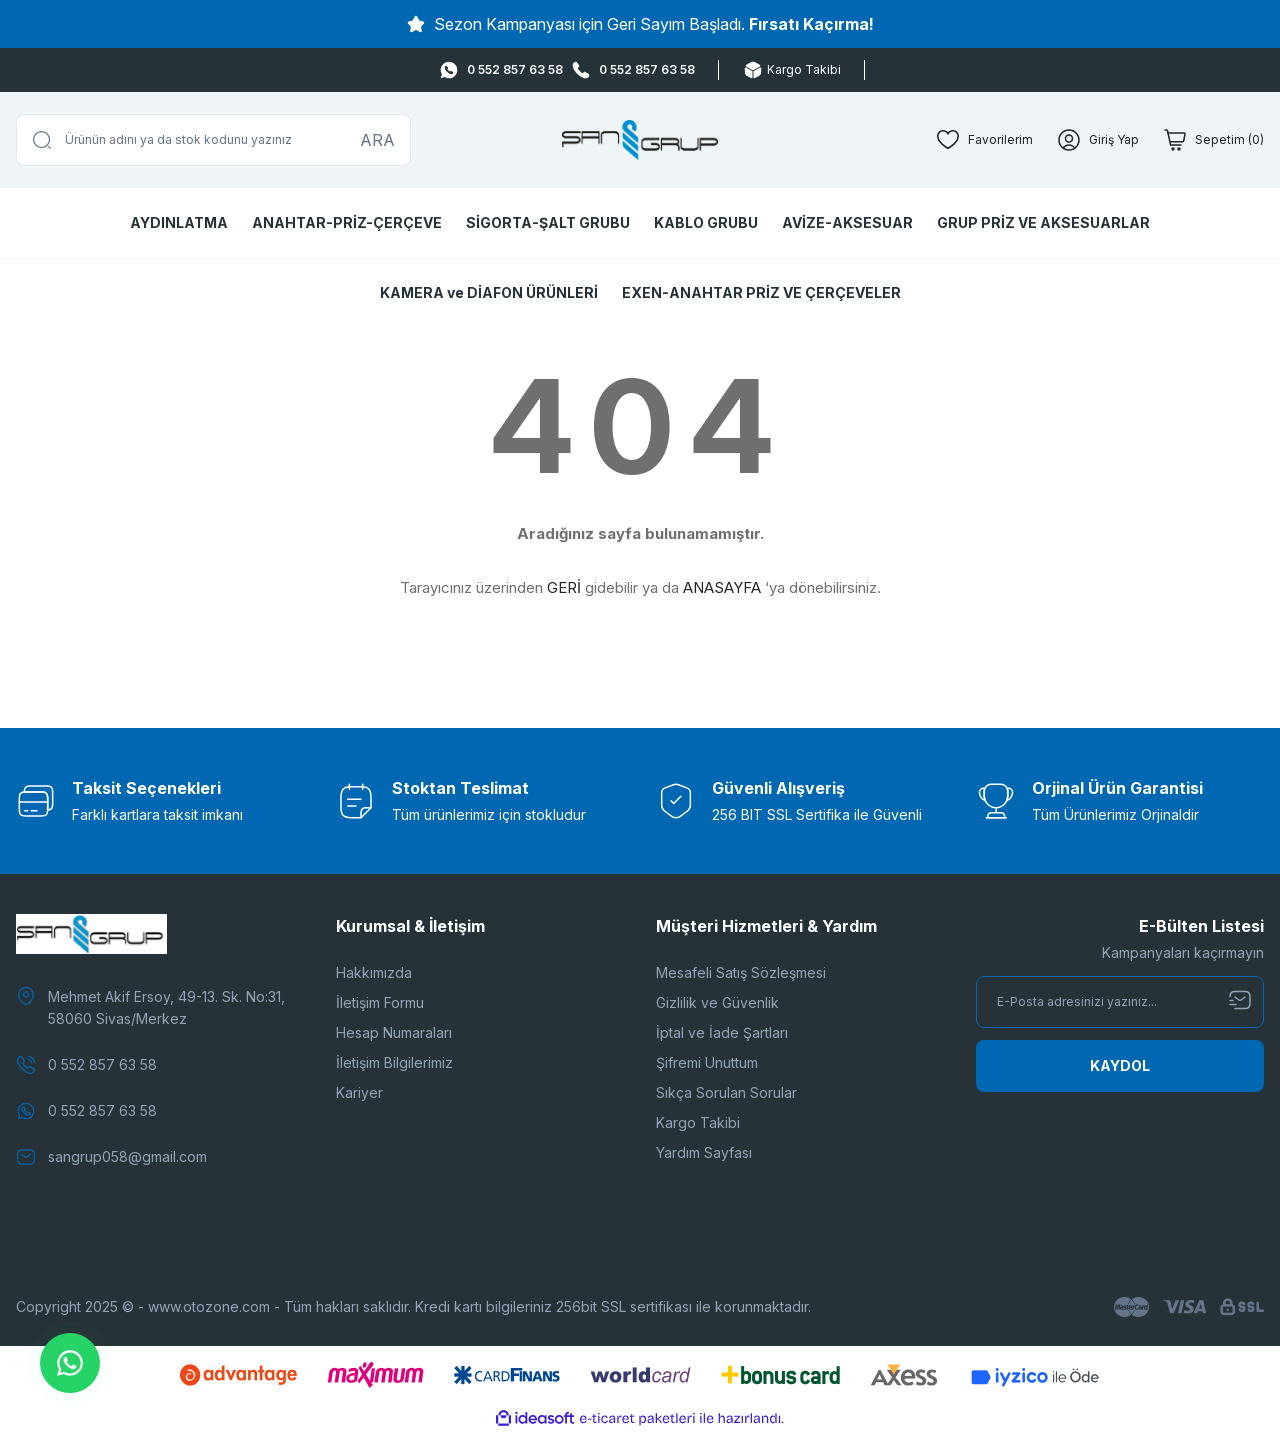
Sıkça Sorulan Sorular (726, 1092)
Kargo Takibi (698, 1122)
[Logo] (640, 140)
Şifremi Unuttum (707, 1062)
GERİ (564, 587)
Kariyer (359, 1092)
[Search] (213, 140)
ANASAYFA (722, 587)
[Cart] (1213, 140)
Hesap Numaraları (394, 1032)
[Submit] (1120, 1066)
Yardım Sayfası (704, 1152)
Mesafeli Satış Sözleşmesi (741, 972)
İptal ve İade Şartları (722, 1032)
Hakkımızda (374, 972)
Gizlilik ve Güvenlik (717, 1002)
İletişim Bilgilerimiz (394, 1062)
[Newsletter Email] (1120, 1002)
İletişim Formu (380, 1002)
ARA (377, 140)
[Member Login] (1098, 140)
